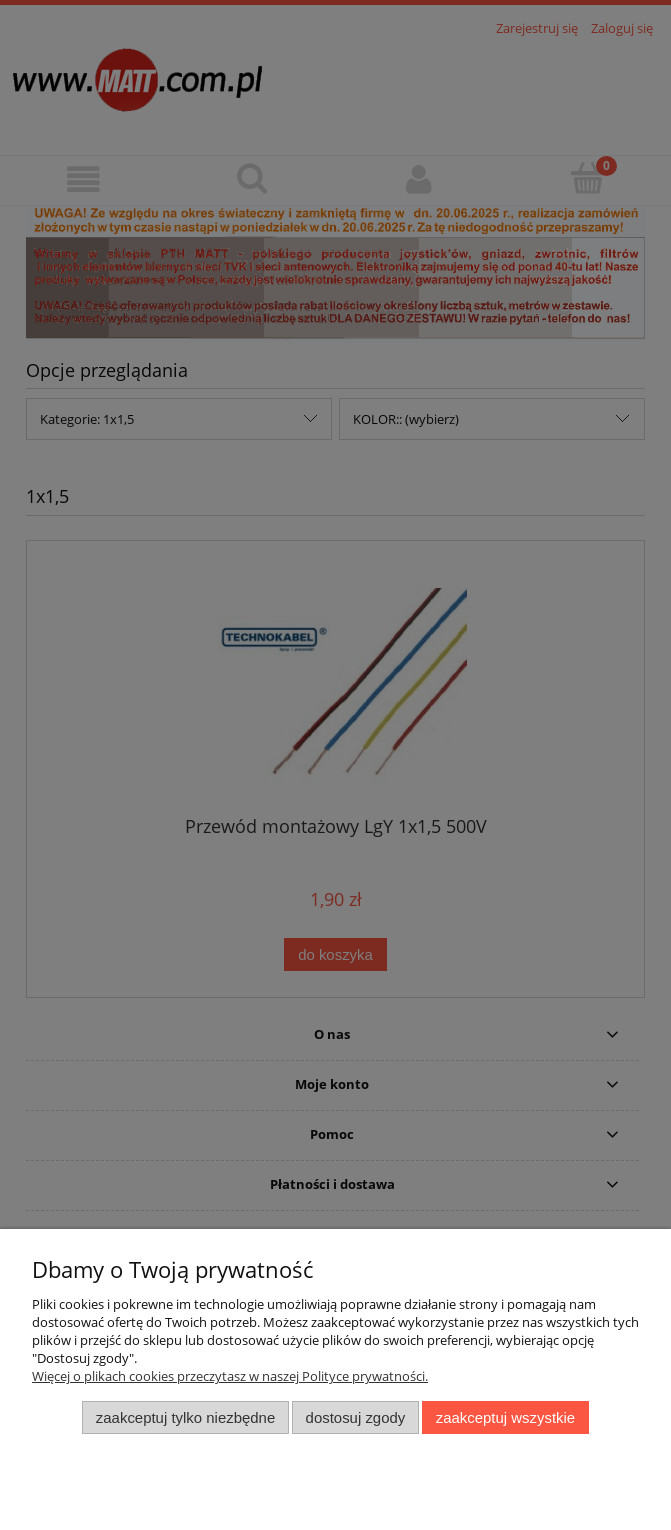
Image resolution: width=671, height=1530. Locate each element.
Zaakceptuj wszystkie (505, 1417)
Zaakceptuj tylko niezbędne (185, 1417)
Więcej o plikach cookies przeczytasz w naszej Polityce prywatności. (230, 1376)
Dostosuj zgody (356, 1417)
